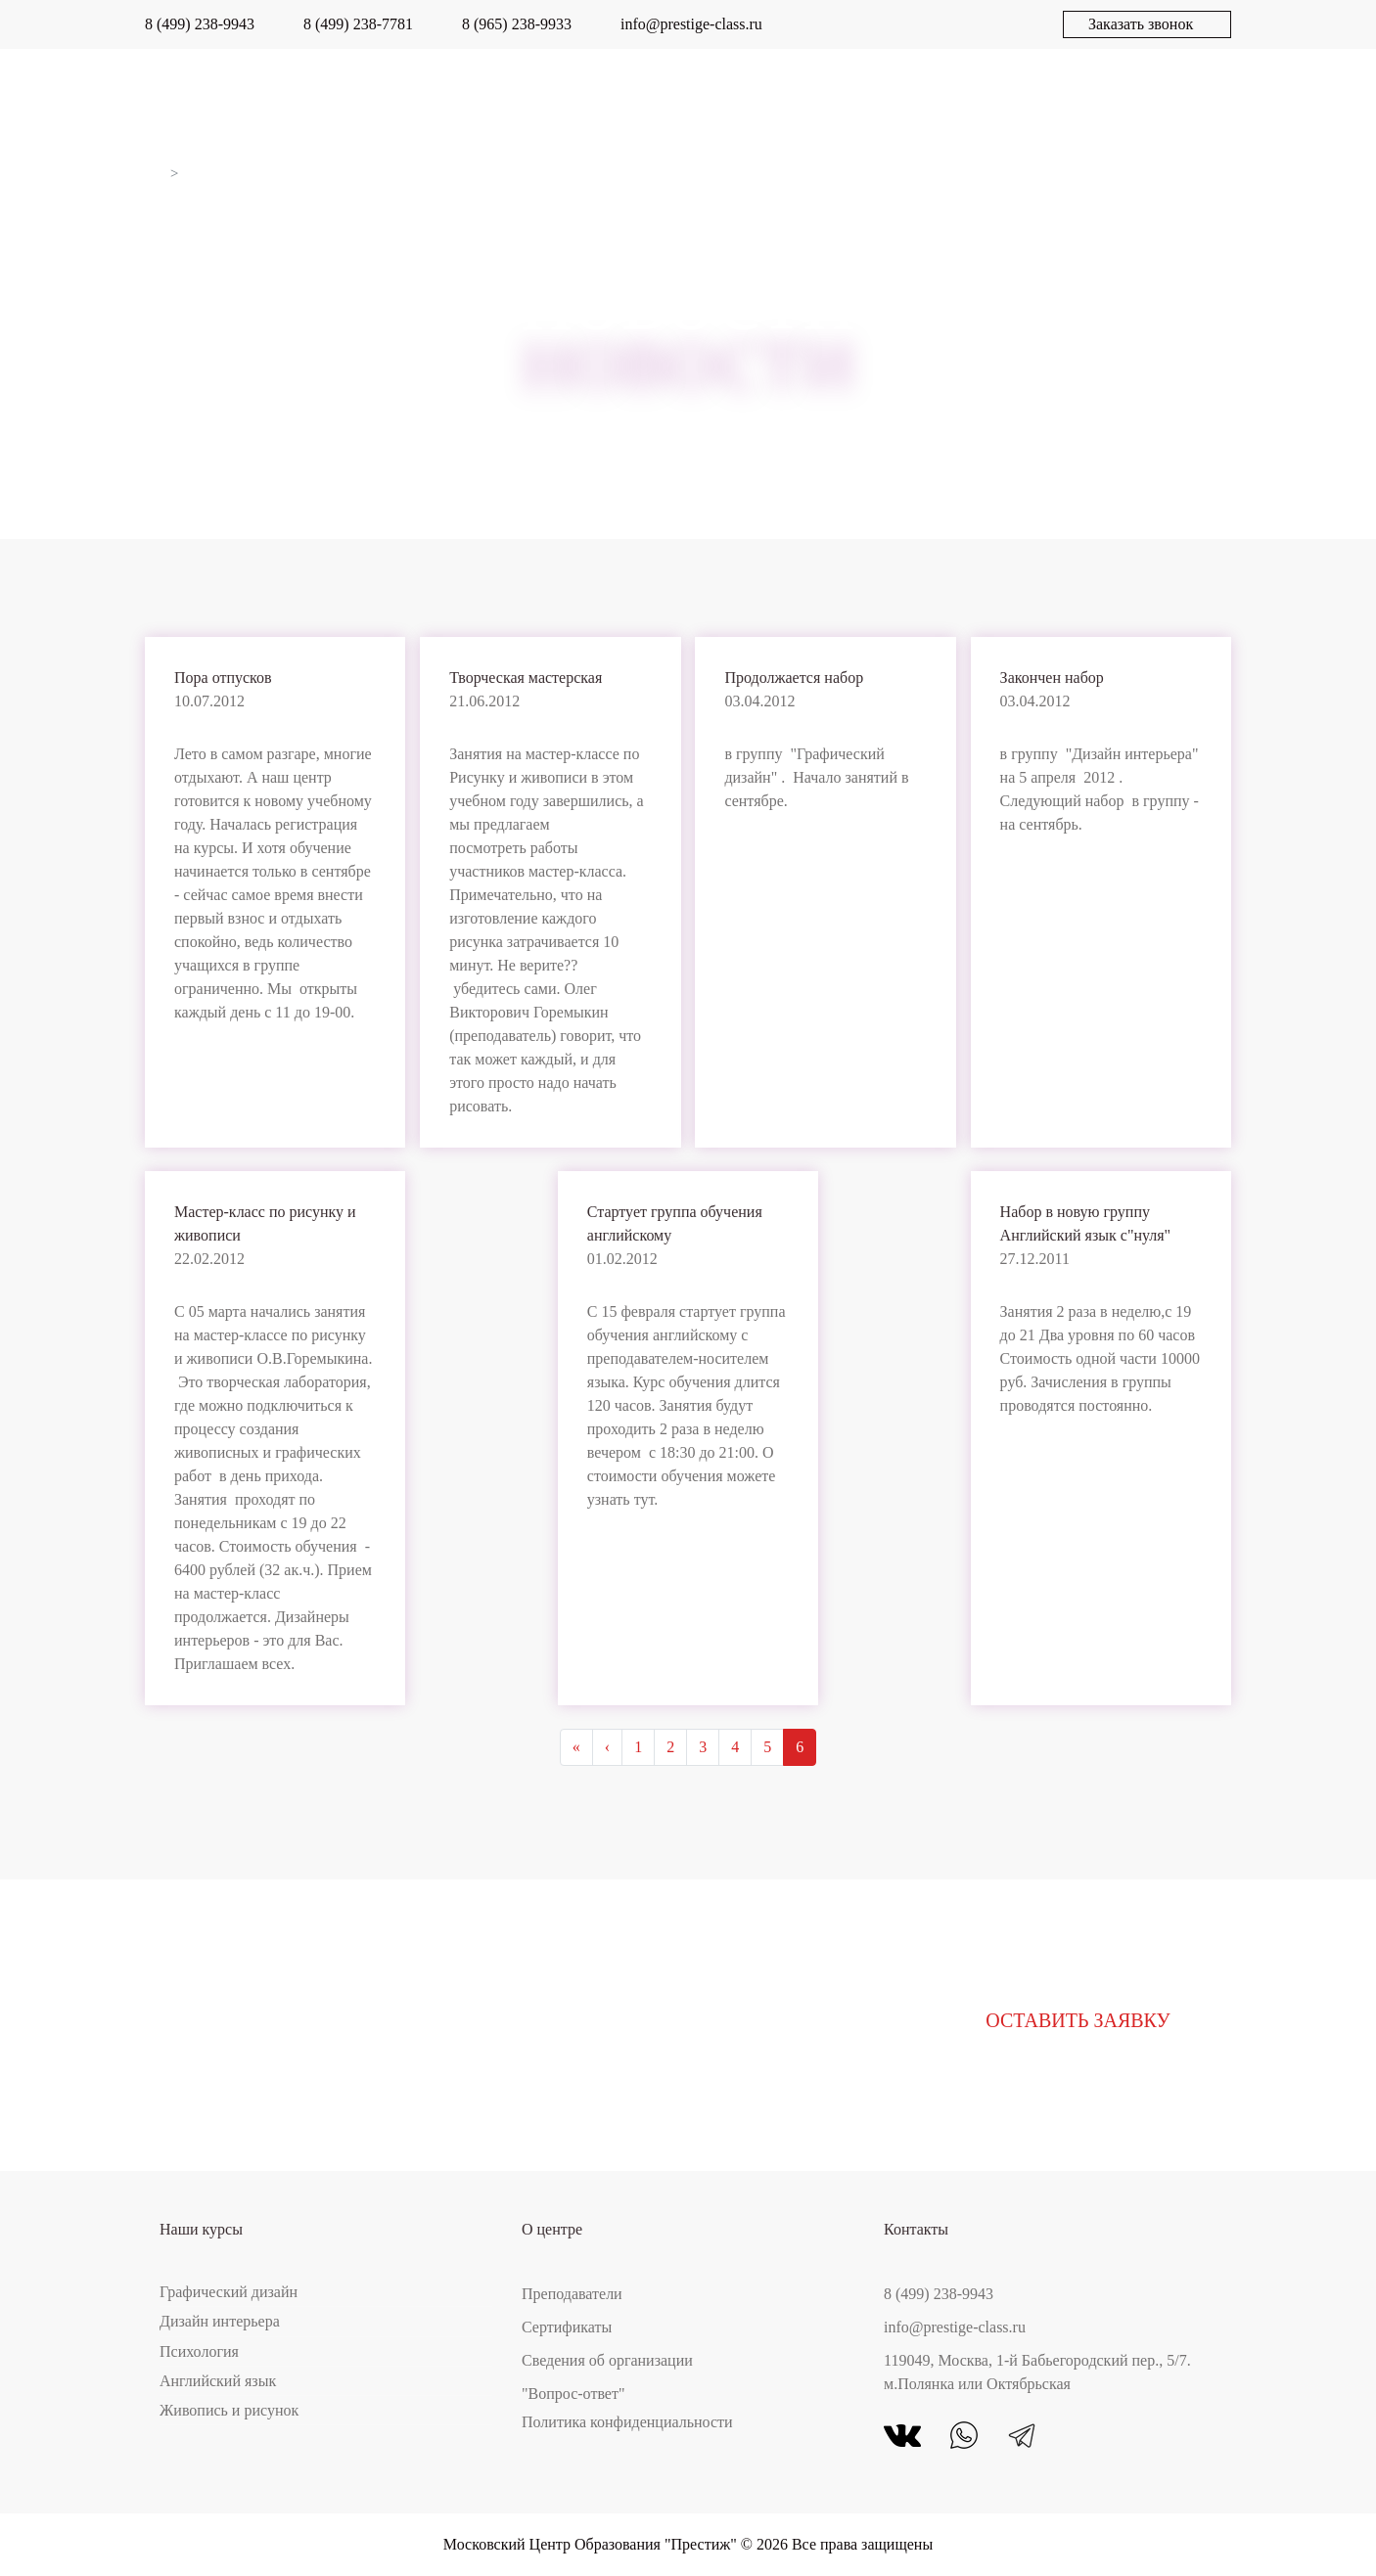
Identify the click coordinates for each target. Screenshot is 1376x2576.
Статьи (1059, 98)
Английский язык (218, 2381)
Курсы (203, 98)
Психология (199, 2351)
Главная (153, 173)
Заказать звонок (1140, 24)
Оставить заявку (1078, 2020)
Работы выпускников (512, 98)
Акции (813, 98)
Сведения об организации (607, 2360)
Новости (935, 98)
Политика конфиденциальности (627, 2422)
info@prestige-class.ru (691, 24)
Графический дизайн (229, 2291)
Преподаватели (572, 2293)
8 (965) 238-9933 (517, 24)
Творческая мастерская (525, 677)
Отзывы (695, 98)
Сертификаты (567, 2327)
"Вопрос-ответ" (573, 2393)
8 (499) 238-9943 (199, 24)
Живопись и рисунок (229, 2410)
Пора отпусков (223, 677)
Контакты (1188, 98)
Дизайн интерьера (220, 2321)
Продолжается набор (793, 677)
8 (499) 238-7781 (358, 24)
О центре (324, 98)
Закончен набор (1052, 677)
